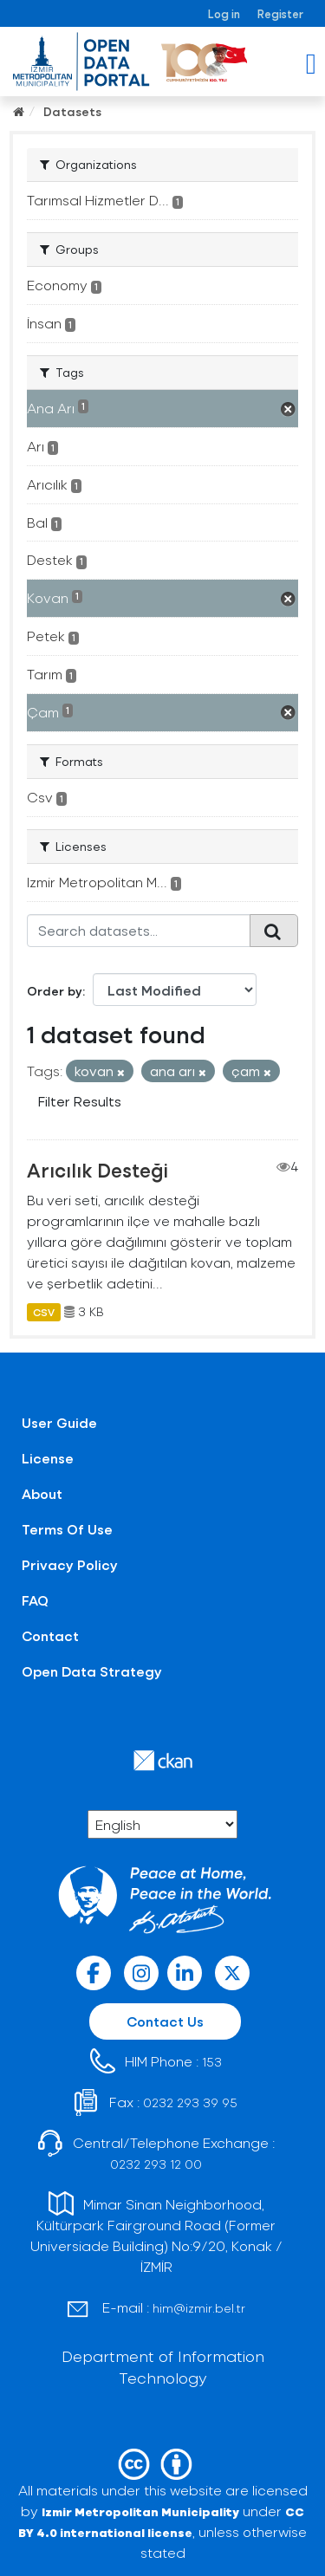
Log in (224, 13)
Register (280, 13)
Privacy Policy (70, 1564)
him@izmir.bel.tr (199, 2308)
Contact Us (165, 2021)
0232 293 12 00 (156, 2164)
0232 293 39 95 (190, 2102)
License (48, 1458)
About (42, 1493)
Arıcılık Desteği (97, 1170)
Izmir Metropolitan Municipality (140, 2511)
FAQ (35, 1600)
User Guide (59, 1422)
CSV (44, 1312)
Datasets (72, 111)
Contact (50, 1635)
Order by (54, 991)
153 (212, 2062)
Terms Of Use (67, 1529)
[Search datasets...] (138, 930)
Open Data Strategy (92, 1671)
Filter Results (79, 1101)
